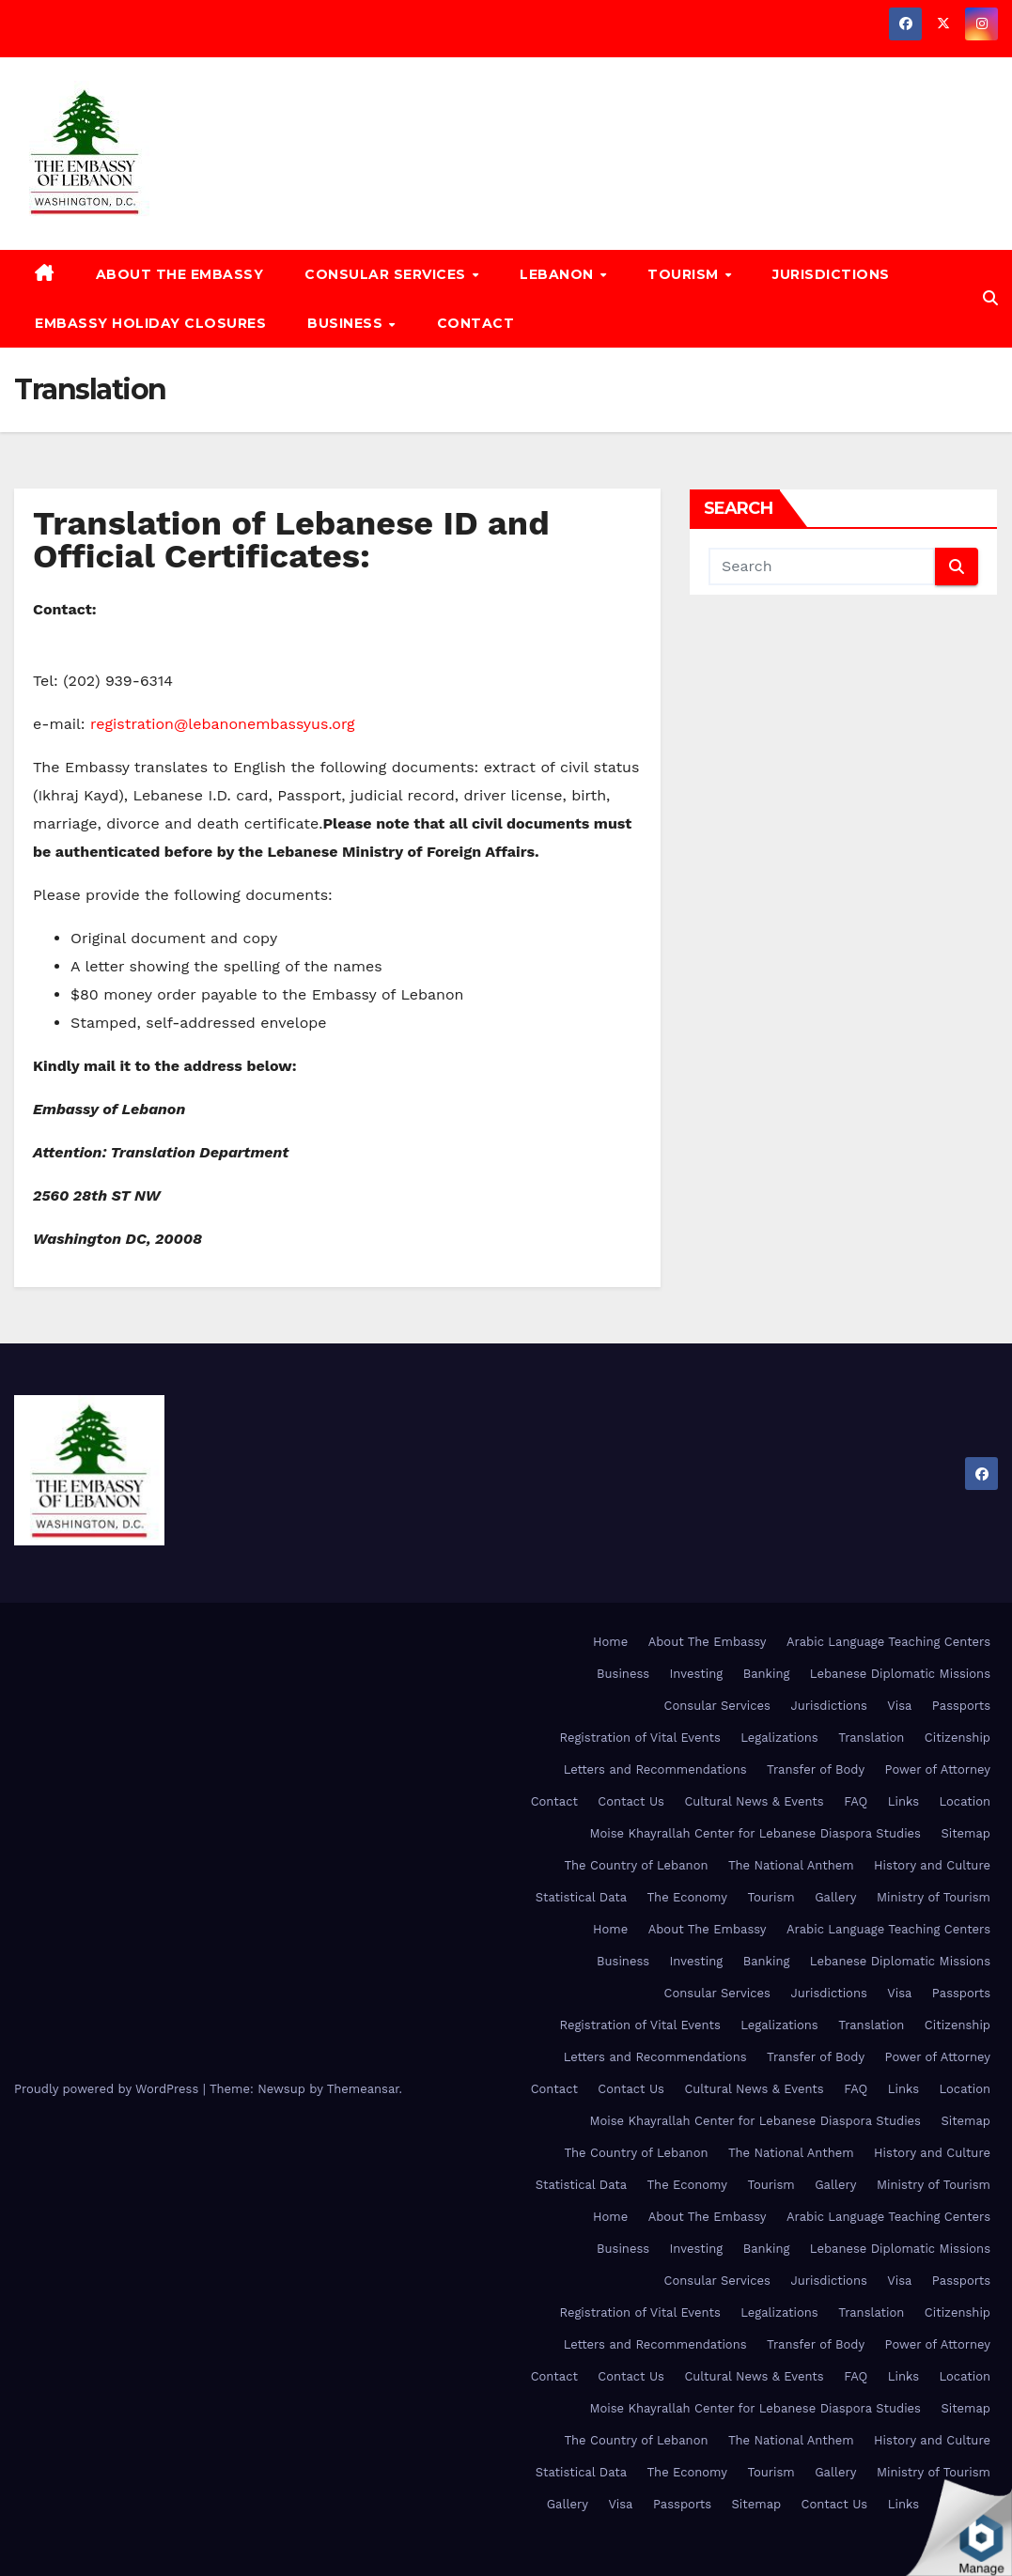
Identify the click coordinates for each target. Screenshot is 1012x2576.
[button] (990, 298)
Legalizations (778, 1737)
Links (903, 1801)
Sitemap (965, 1833)
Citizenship (957, 1737)
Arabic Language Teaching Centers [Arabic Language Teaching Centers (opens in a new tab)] (888, 1642)
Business (347, 323)
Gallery (835, 1897)
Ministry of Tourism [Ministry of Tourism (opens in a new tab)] (933, 1897)
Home (610, 1642)
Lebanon (559, 274)
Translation (871, 1737)
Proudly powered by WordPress (108, 2089)
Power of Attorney (937, 1769)
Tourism (685, 274)
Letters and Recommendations (655, 1769)
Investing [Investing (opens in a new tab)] (697, 1674)
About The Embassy (180, 274)
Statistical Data (581, 1897)
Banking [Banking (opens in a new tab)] (766, 1674)
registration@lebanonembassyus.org (222, 724)
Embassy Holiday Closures (150, 323)
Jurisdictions (831, 274)
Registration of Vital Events (639, 1737)
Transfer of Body (815, 1769)
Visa (899, 1706)
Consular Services (387, 274)
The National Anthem (791, 1865)
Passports (961, 1706)
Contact (476, 323)
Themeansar (363, 2089)
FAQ (855, 1801)
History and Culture (932, 1865)
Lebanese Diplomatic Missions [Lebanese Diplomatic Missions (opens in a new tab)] (900, 1674)
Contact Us (631, 1801)
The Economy (687, 1897)
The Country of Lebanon (636, 1865)
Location (964, 1801)
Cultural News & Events (753, 1801)
